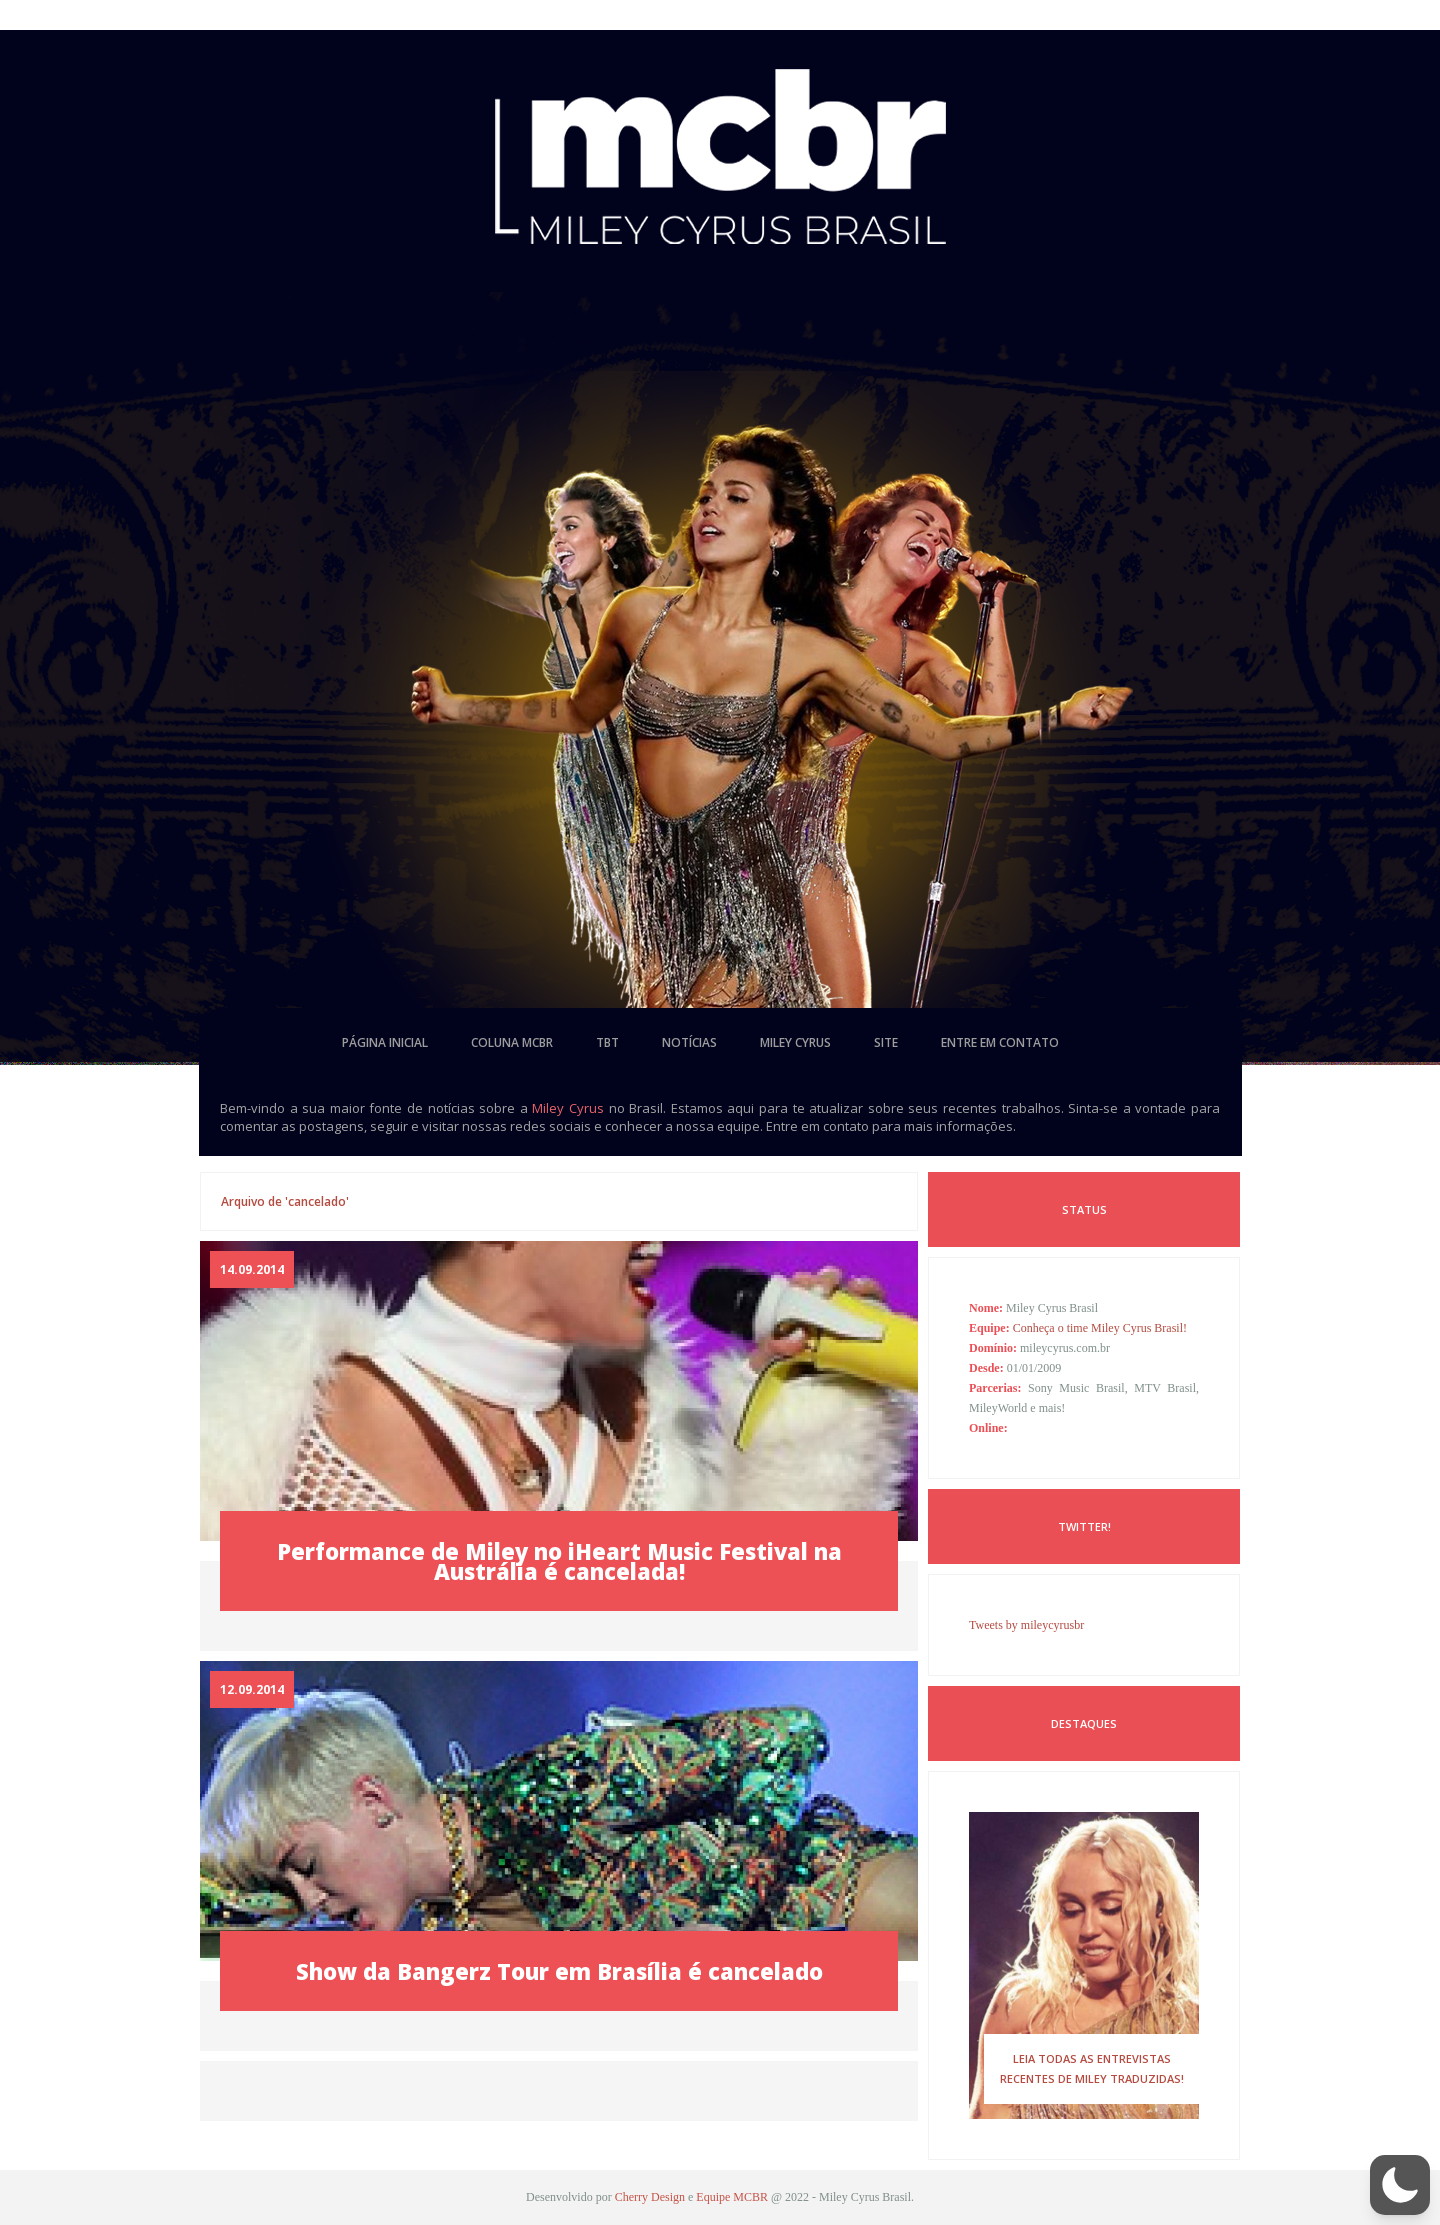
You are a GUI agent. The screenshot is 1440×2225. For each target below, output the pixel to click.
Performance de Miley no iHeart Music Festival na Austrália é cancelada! (559, 1561)
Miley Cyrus (568, 1108)
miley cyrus (795, 1042)
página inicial (385, 1042)
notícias (689, 1042)
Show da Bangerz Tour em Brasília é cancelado (559, 1971)
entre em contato (1000, 1042)
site (886, 1042)
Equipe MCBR (732, 2197)
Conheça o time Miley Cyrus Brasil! (1100, 1328)
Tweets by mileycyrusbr (1026, 1625)
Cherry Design (650, 2197)
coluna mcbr (512, 1042)
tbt (607, 1042)
